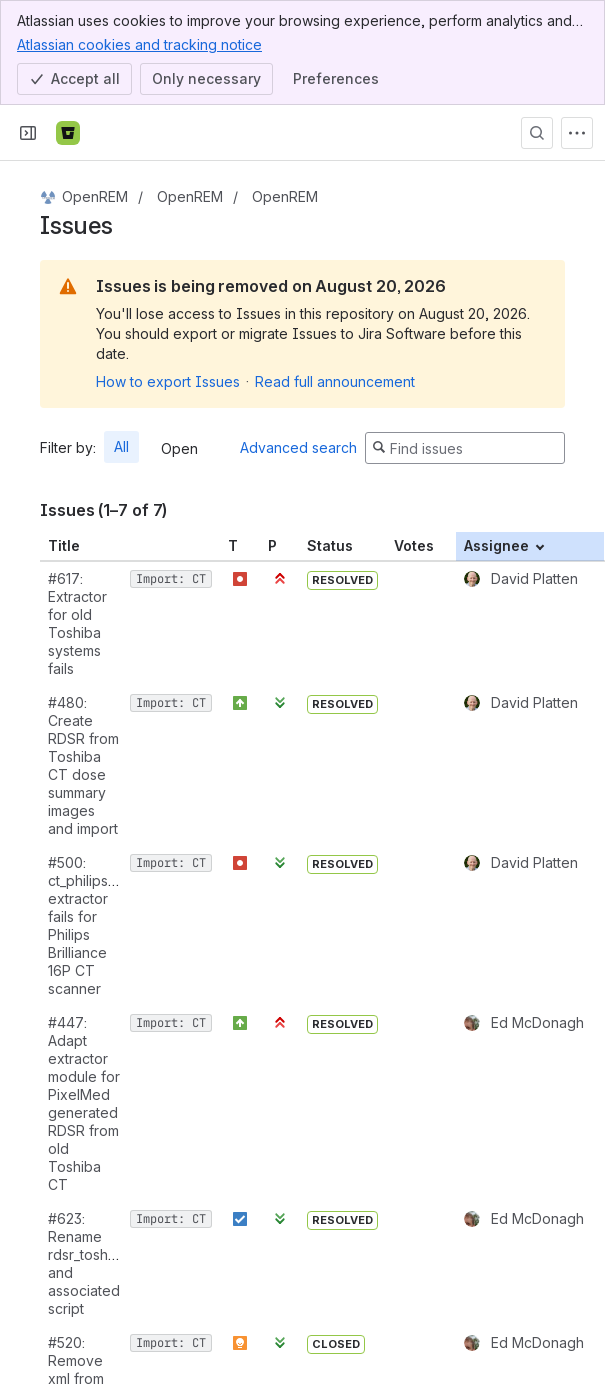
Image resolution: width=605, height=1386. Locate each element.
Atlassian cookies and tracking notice (139, 44)
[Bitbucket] (68, 133)
